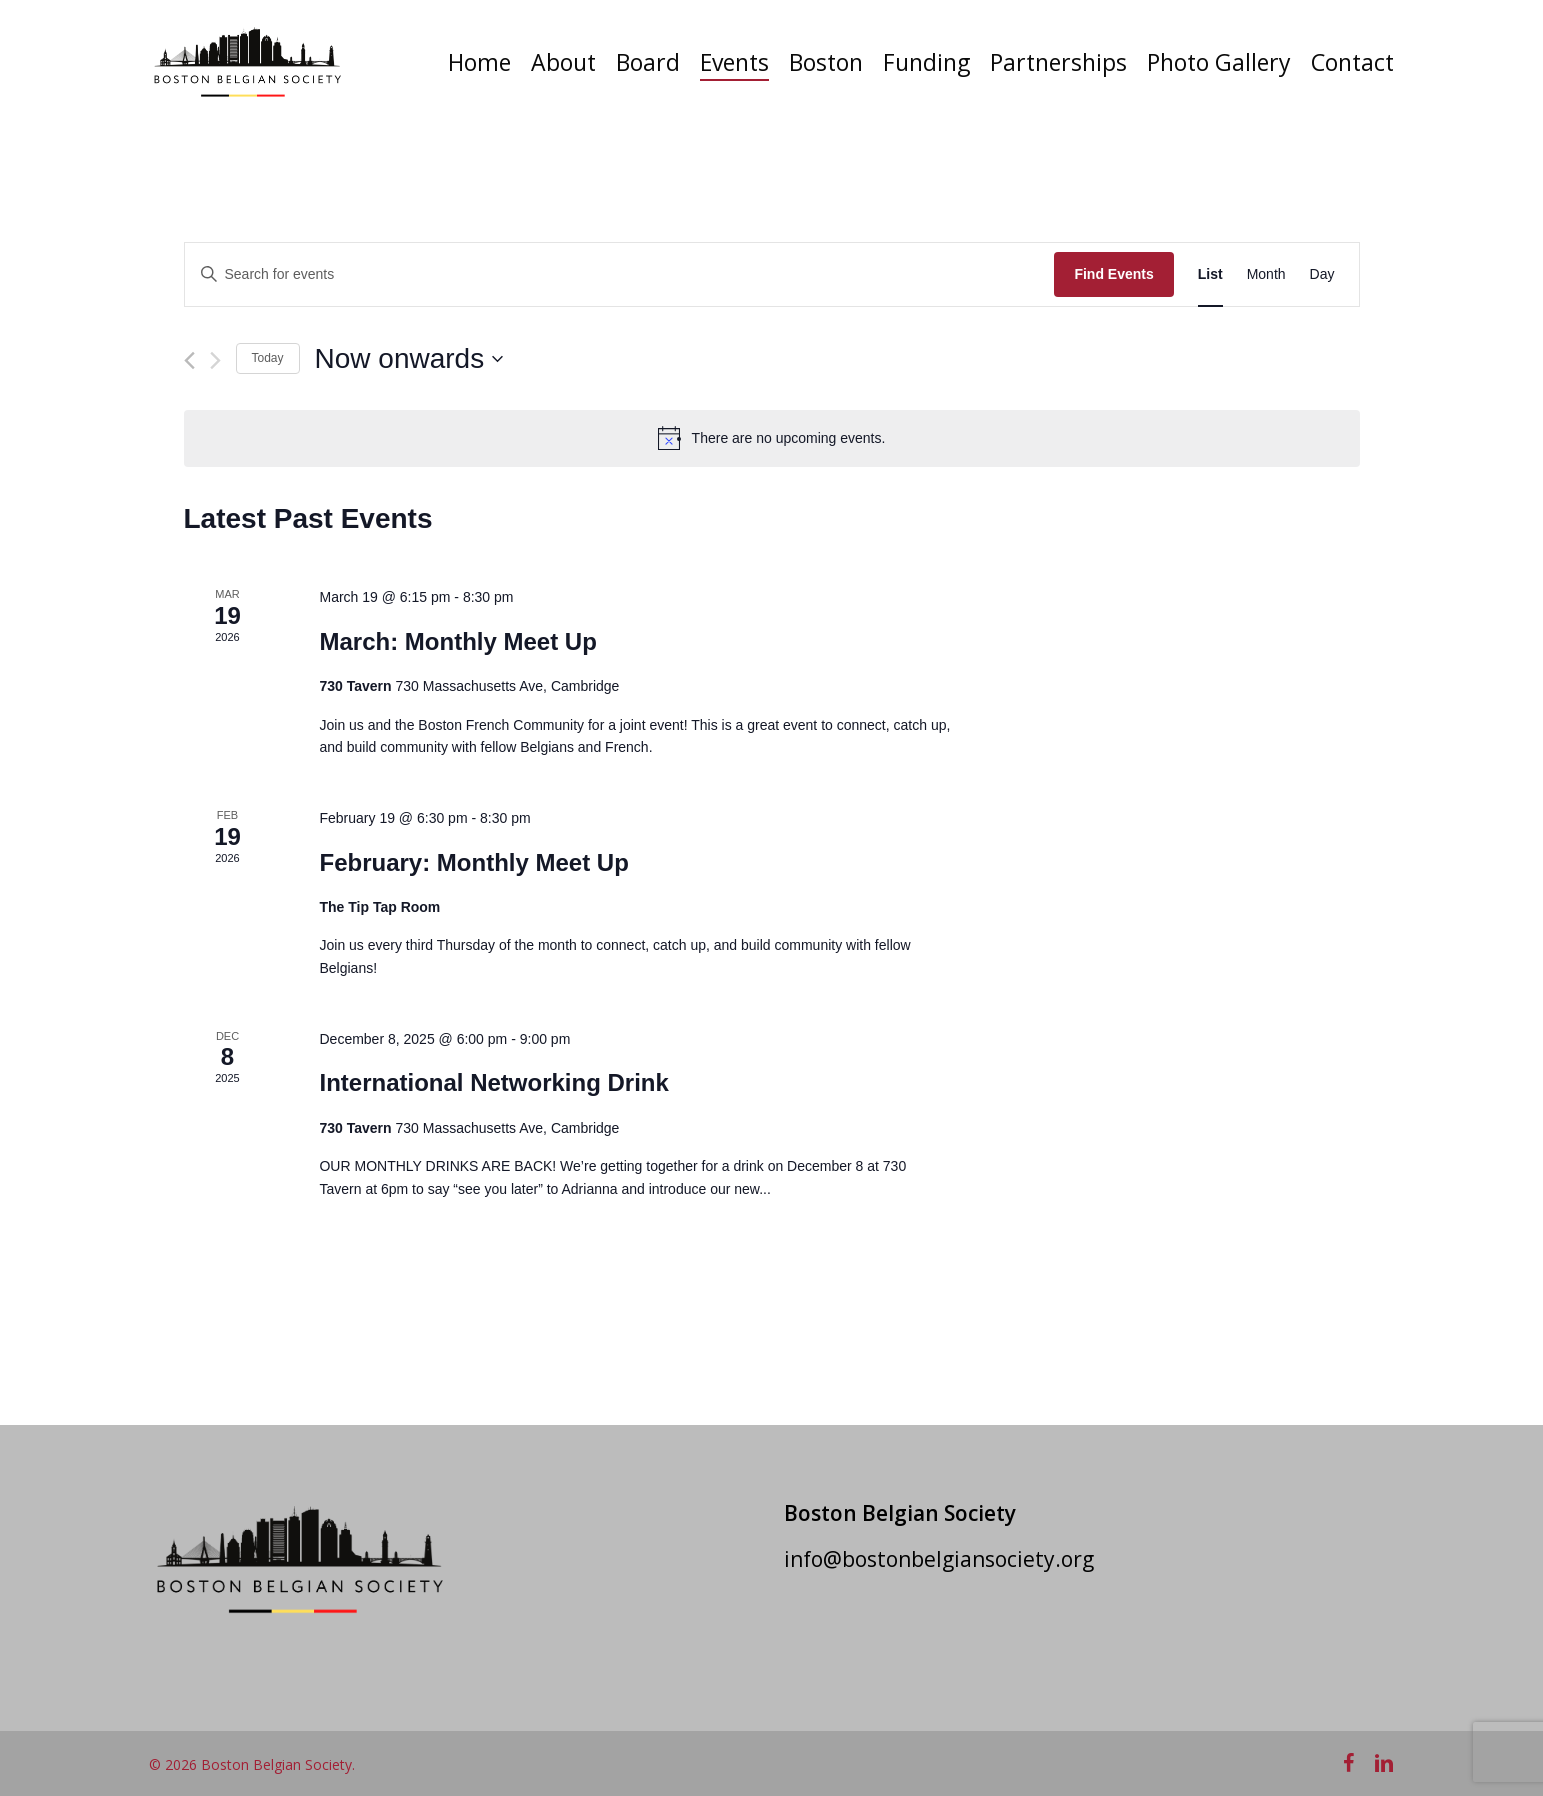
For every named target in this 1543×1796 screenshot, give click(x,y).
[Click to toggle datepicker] (409, 359)
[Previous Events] (189, 360)
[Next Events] (215, 360)
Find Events (1113, 274)
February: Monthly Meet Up (473, 862)
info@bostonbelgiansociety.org (939, 1559)
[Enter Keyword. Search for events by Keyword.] (620, 274)
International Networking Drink (493, 1082)
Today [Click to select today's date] (268, 358)
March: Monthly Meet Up (457, 641)
